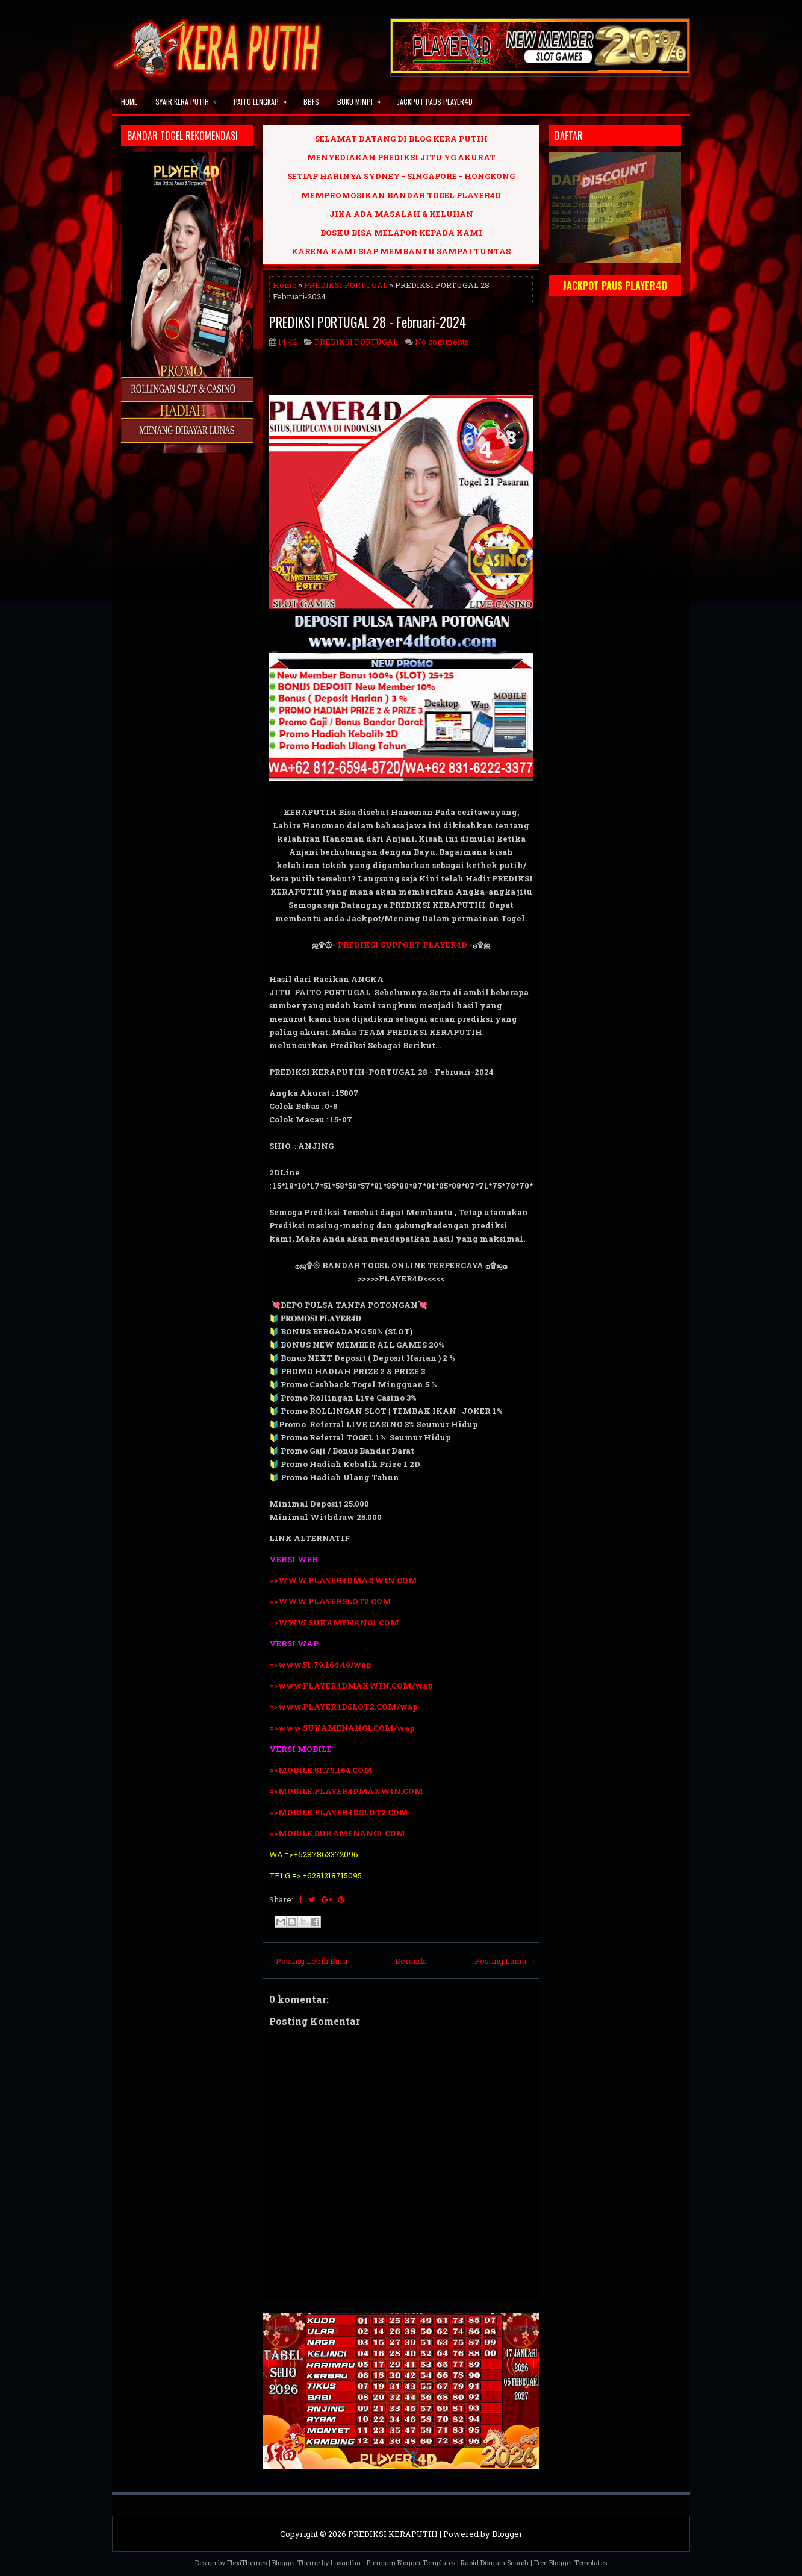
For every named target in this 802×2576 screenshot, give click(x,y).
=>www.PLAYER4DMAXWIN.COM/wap (351, 1685)
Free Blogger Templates (570, 2562)
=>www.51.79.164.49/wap (320, 1664)
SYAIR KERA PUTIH (190, 98)
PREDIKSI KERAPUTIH (393, 2533)
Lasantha (346, 2562)
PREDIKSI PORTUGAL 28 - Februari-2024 (367, 321)
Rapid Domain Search (495, 2562)
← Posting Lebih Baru (306, 1960)
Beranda (411, 1960)
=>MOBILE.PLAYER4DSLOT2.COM (338, 1812)
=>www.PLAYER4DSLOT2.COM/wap (343, 1706)
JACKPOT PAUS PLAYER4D (435, 101)
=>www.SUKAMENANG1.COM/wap (342, 1727)
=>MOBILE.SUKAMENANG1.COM (338, 1833)
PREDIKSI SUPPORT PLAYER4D (402, 944)
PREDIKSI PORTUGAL (346, 285)
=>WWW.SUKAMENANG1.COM (334, 1622)
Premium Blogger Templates (411, 2562)
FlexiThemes (247, 2562)
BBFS (311, 101)
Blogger (507, 2533)
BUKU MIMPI (362, 98)
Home (129, 101)
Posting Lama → (505, 1960)
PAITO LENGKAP (264, 98)
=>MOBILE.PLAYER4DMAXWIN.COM (346, 1791)
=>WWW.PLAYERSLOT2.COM (330, 1601)
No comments (442, 341)
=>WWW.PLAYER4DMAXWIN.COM (343, 1580)
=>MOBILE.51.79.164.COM (321, 1770)
